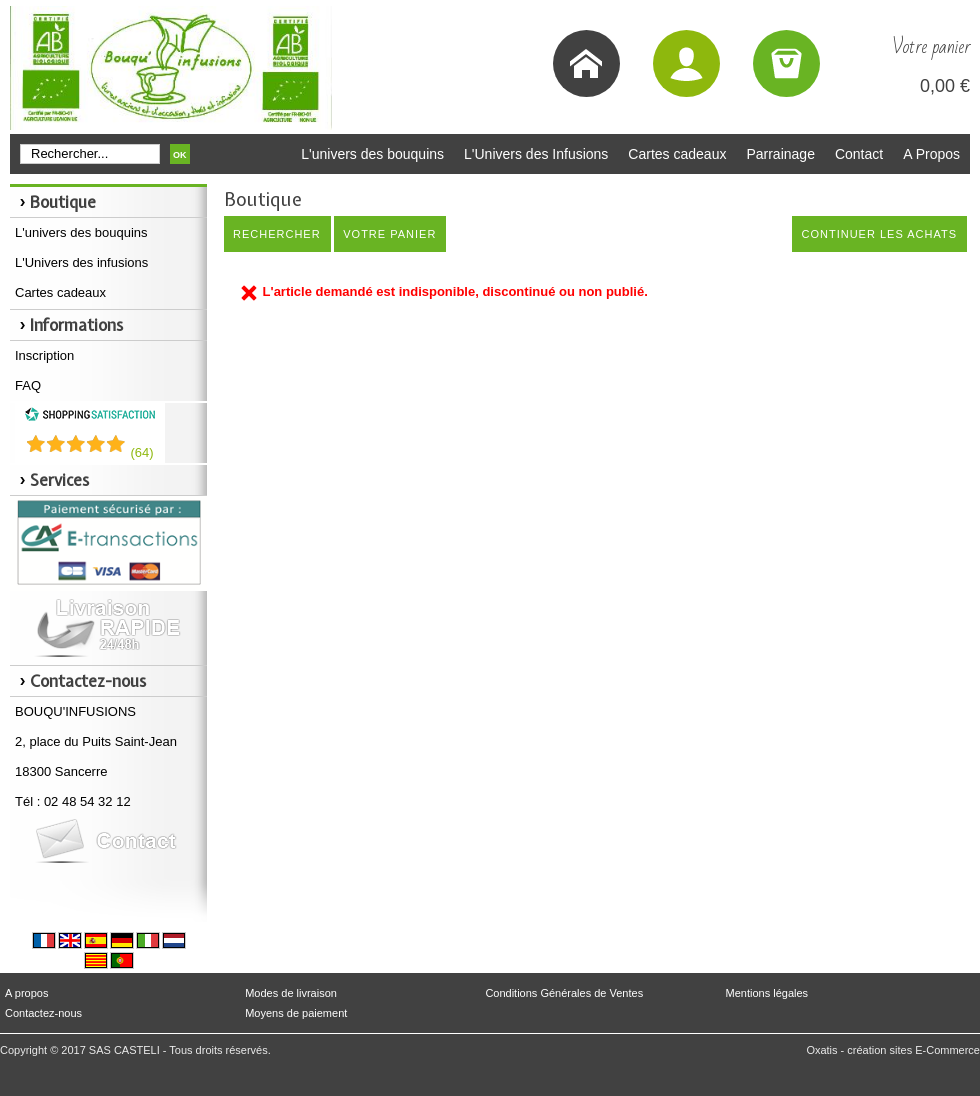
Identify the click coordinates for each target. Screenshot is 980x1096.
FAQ (28, 385)
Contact (859, 154)
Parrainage (780, 154)
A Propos (931, 154)
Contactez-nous (43, 1013)
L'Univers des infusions (81, 262)
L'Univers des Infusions (536, 154)
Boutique (63, 202)
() (141, 452)
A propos (26, 993)
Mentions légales (767, 993)
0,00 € (945, 86)
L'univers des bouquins (372, 154)
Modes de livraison (291, 993)
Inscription (44, 355)
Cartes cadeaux (677, 154)
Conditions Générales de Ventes (564, 993)
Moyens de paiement (296, 1013)
